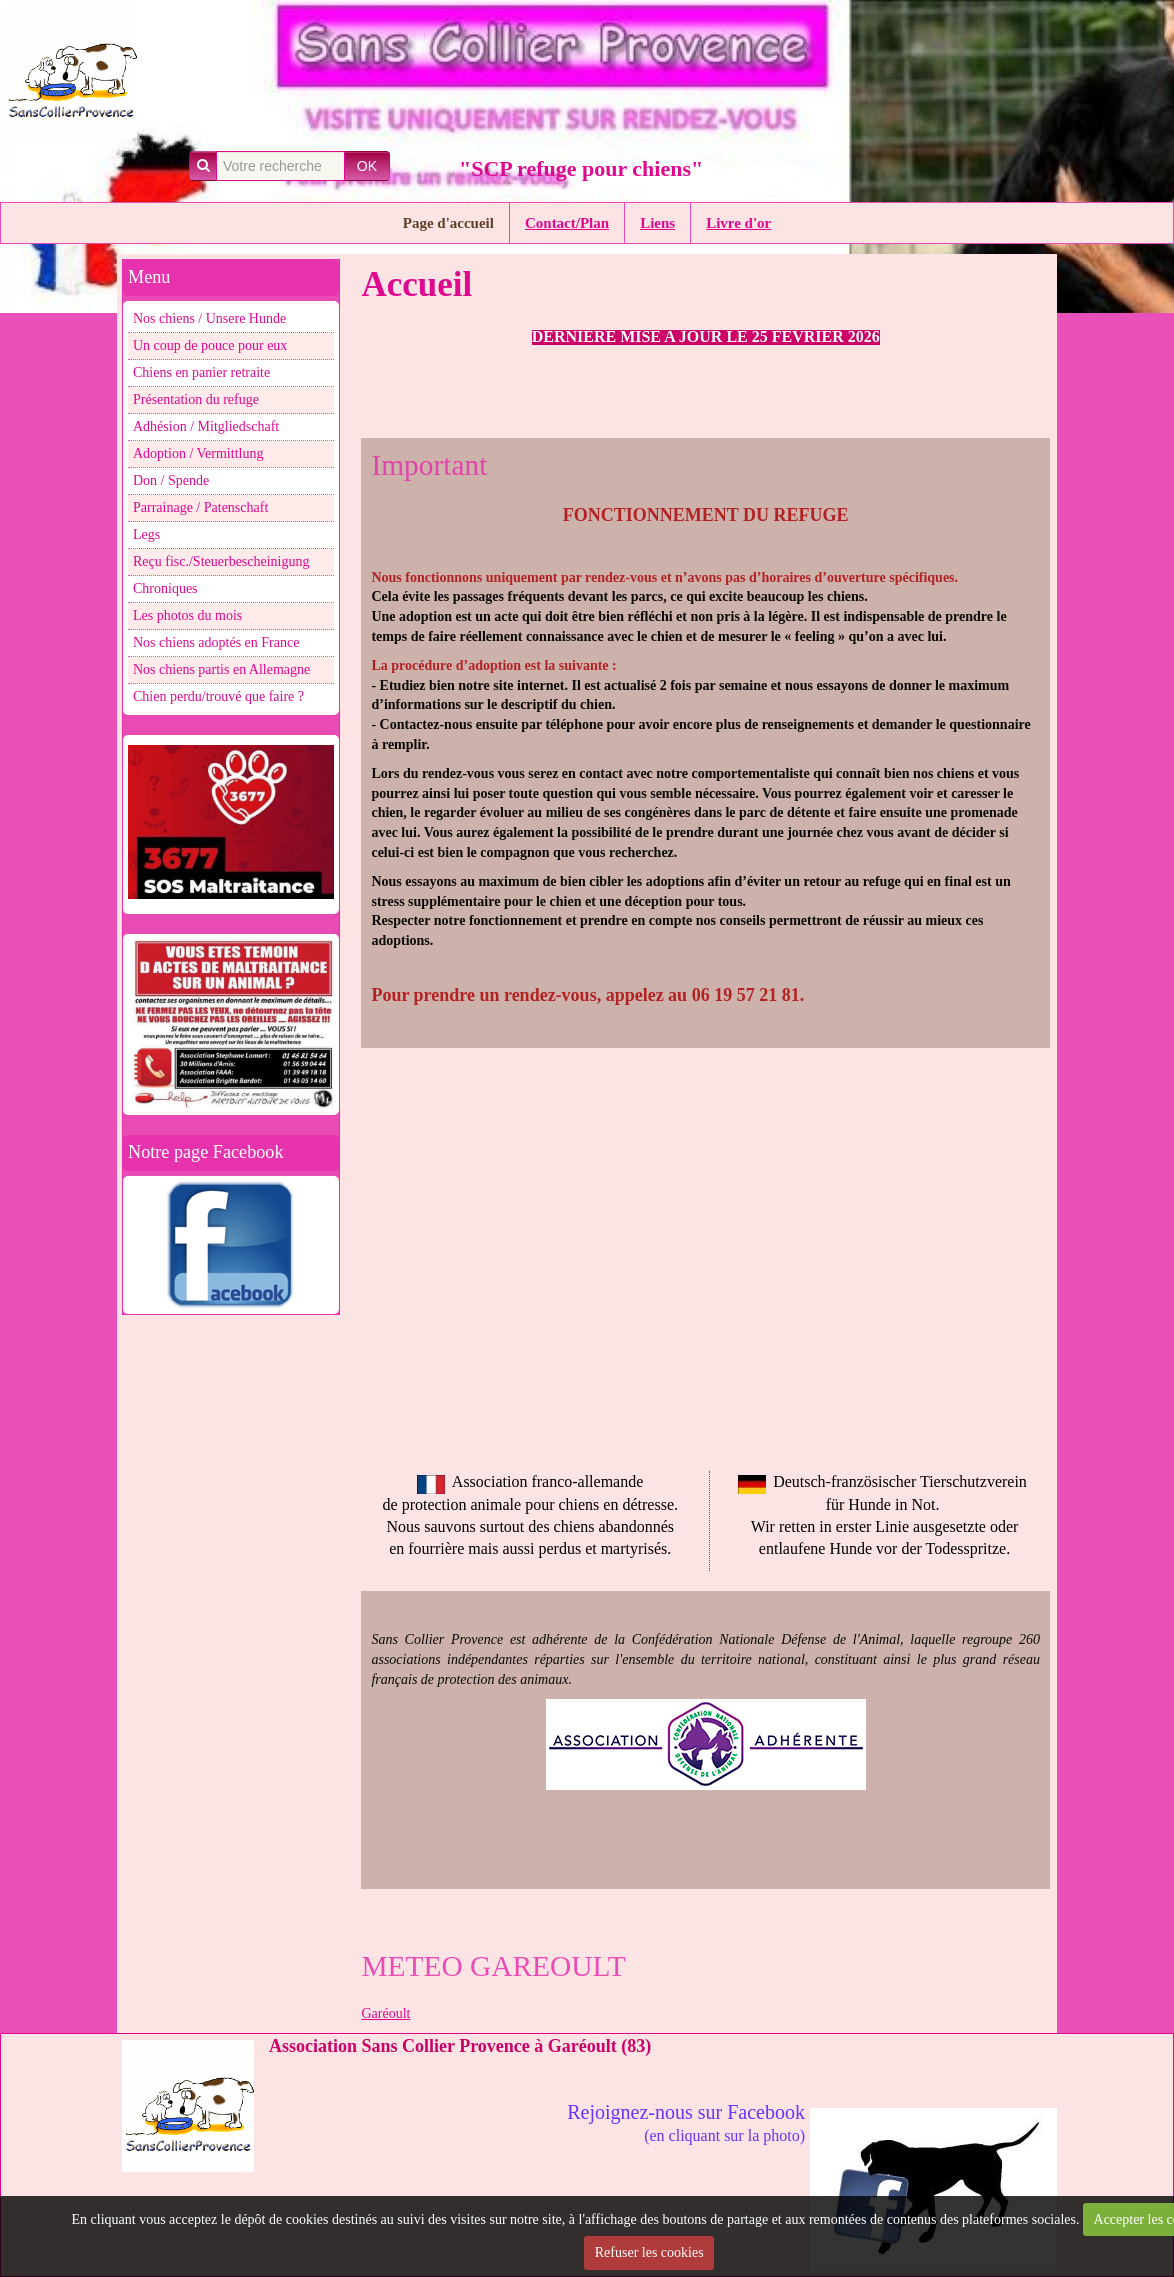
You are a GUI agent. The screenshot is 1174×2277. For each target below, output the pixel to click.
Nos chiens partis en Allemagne (221, 669)
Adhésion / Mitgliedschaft (206, 426)
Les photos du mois (187, 615)
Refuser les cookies (649, 2252)
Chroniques (165, 588)
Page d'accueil (448, 223)
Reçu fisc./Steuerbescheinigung (221, 561)
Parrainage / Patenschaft (200, 507)
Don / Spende (171, 480)
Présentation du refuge (196, 399)
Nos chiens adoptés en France (216, 642)
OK (367, 166)
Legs (146, 534)
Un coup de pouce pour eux (210, 345)
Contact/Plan (567, 223)
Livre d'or (738, 223)
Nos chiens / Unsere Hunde (209, 318)
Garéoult (385, 2013)
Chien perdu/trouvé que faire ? (218, 696)
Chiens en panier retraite (201, 372)
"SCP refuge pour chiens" (581, 168)
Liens (657, 223)
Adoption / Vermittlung (198, 453)
